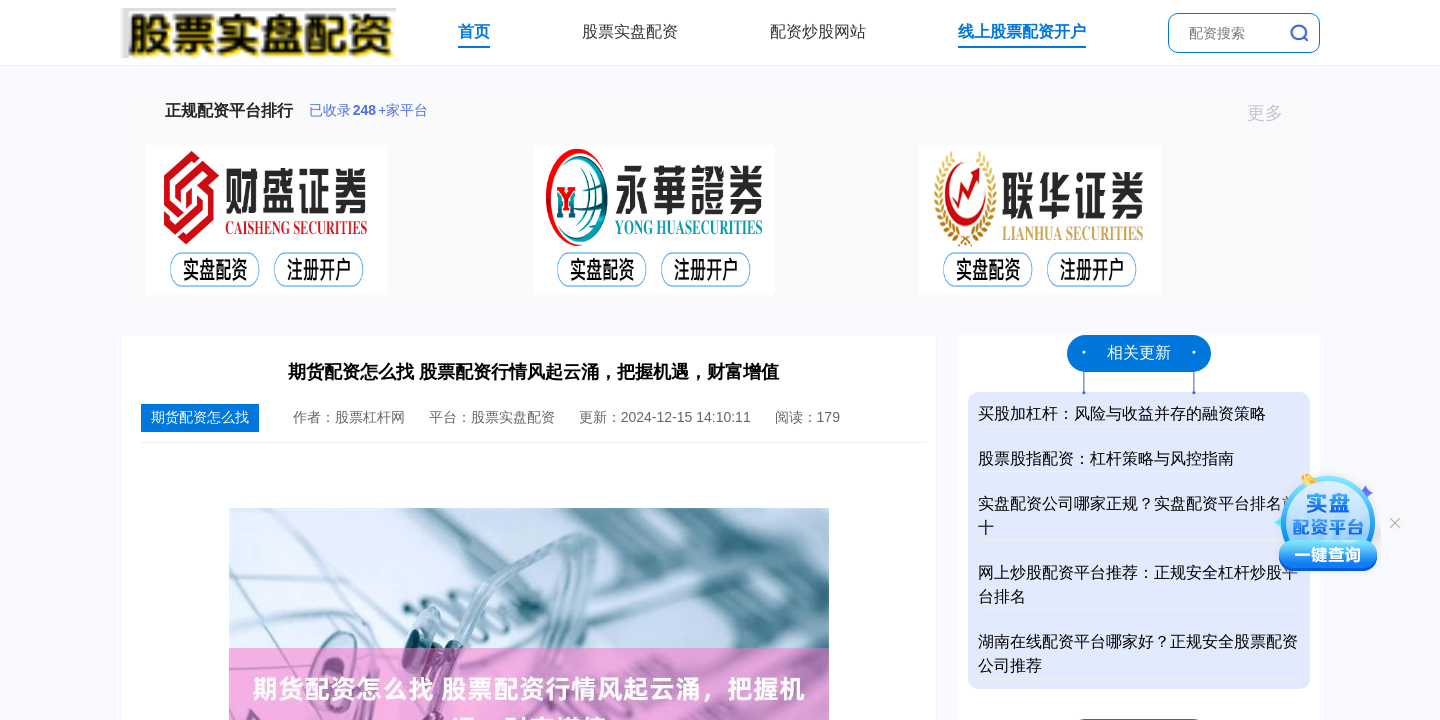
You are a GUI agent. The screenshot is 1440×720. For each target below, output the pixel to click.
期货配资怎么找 (200, 417)
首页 (474, 31)
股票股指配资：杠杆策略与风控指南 (1106, 458)
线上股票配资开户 (1022, 31)
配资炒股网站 (818, 31)
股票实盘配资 (630, 31)
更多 (1273, 113)
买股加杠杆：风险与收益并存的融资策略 (1122, 413)
